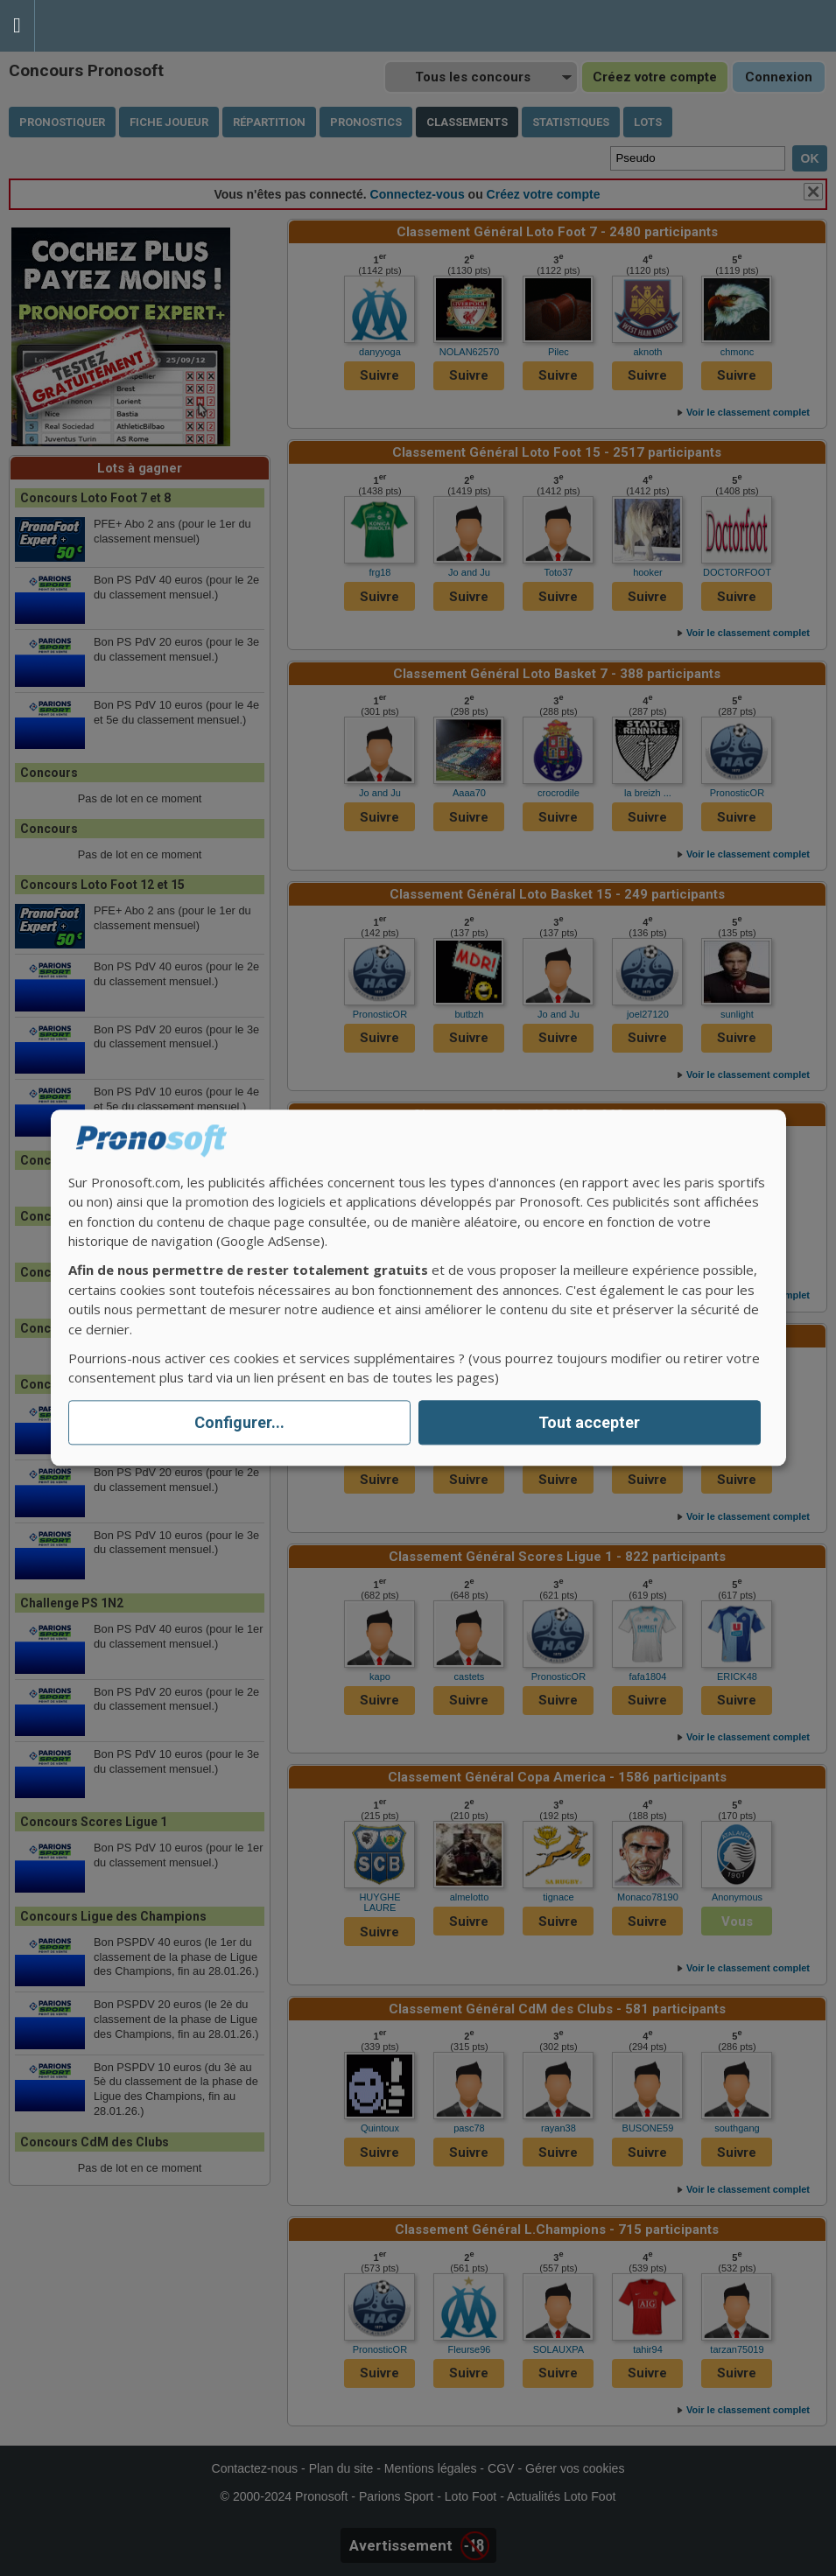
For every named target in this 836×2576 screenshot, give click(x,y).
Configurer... (239, 1422)
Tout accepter (589, 1422)
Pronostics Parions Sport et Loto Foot (114, 26)
